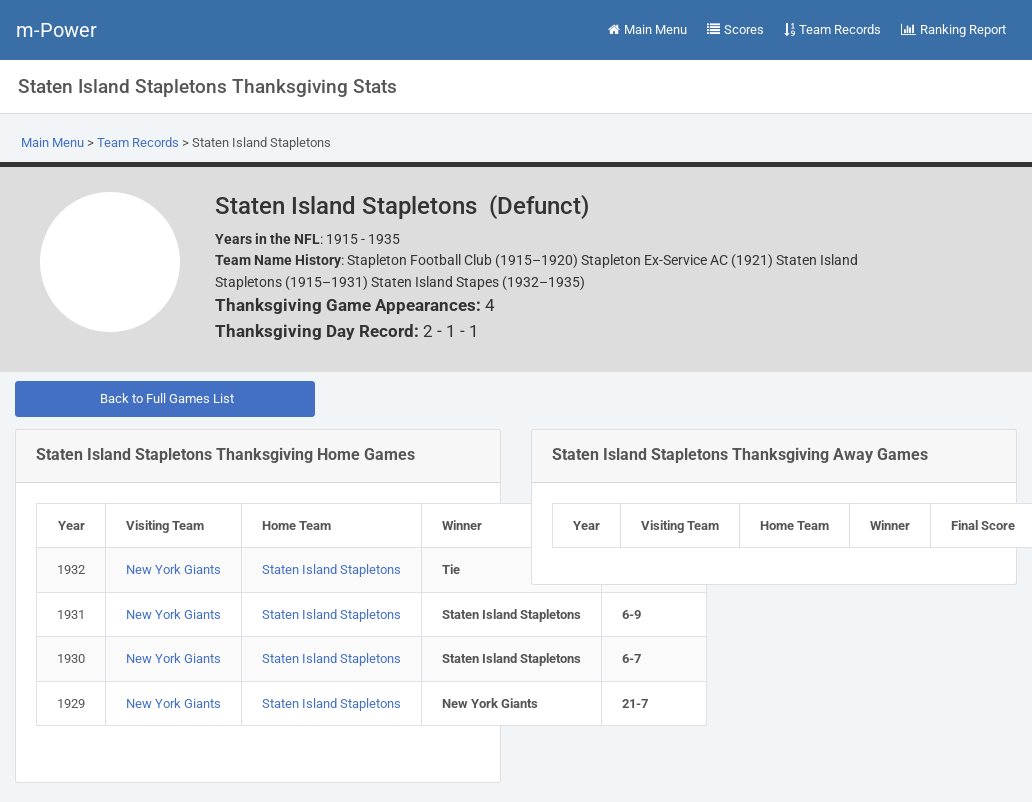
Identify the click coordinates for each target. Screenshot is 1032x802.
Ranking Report (953, 29)
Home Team (296, 525)
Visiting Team (165, 525)
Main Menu (647, 29)
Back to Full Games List (165, 398)
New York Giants (173, 569)
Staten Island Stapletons (331, 569)
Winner (462, 525)
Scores (735, 29)
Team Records (832, 29)
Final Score (983, 525)
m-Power (56, 30)
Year (71, 525)
